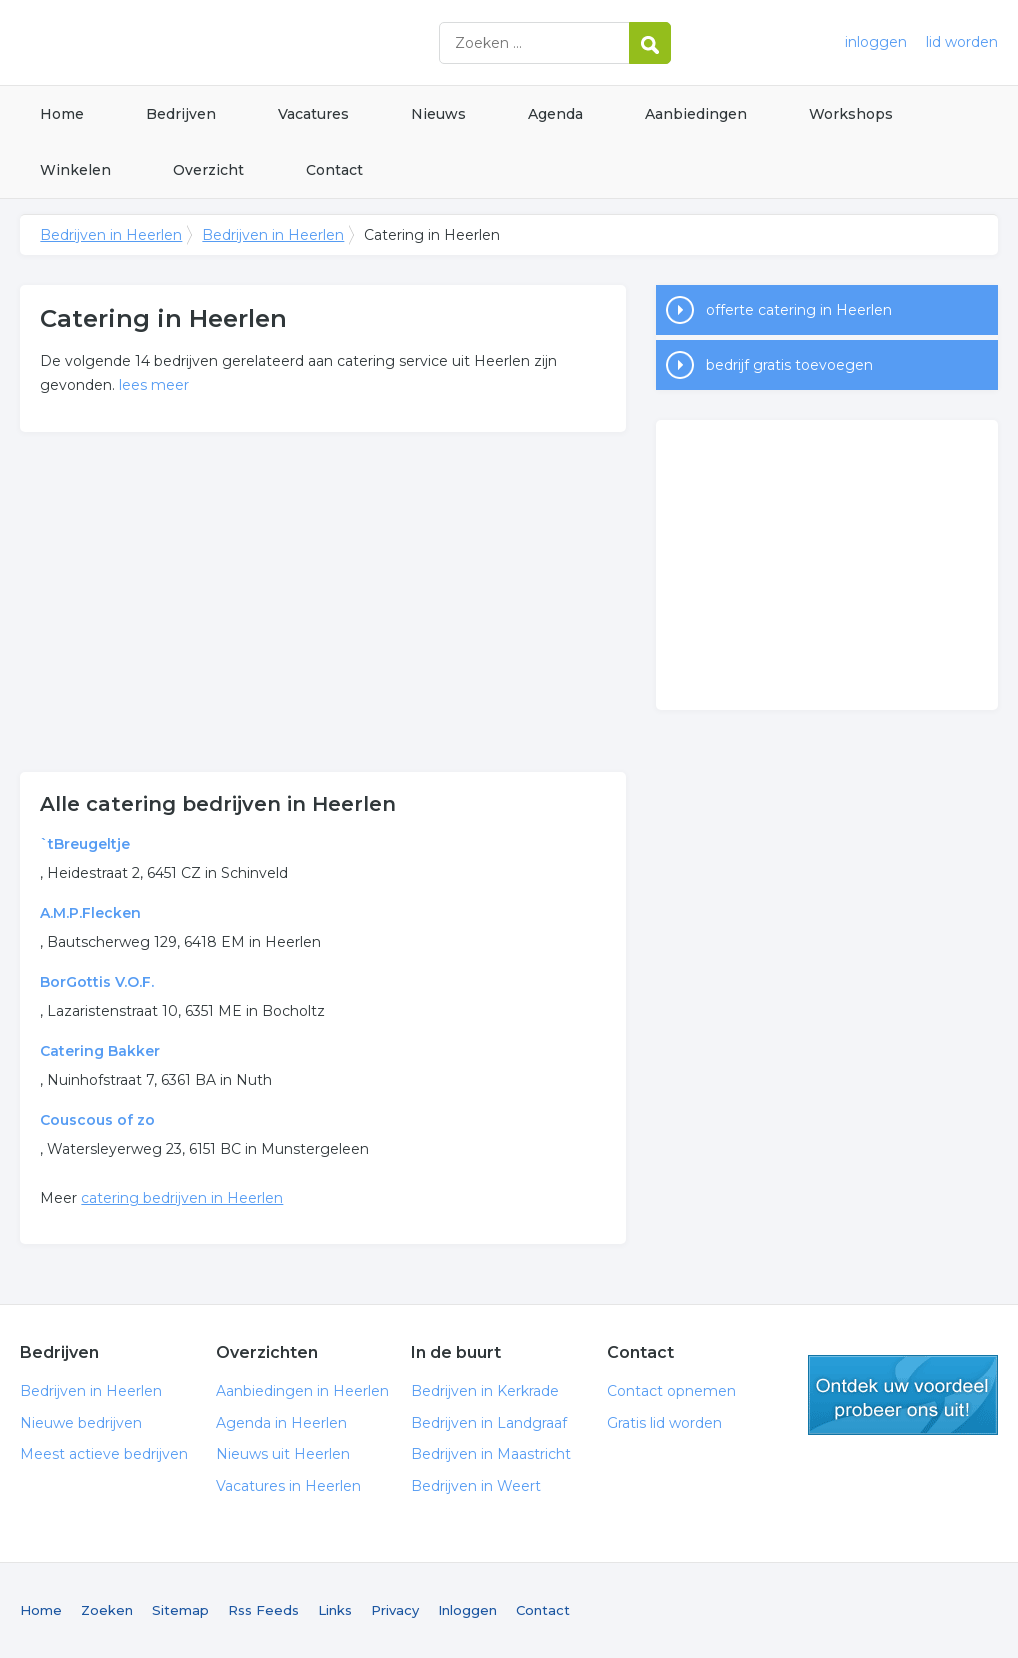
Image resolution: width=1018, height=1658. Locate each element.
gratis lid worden (903, 1395)
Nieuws (438, 114)
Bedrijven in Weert (476, 1486)
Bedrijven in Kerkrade (485, 1391)
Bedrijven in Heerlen (270, 42)
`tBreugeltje (85, 844)
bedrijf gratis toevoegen (789, 365)
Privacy (395, 1610)
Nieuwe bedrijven (81, 1423)
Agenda (555, 114)
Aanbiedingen (696, 114)
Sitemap (180, 1610)
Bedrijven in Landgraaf (489, 1423)
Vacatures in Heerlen (288, 1486)
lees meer (154, 385)
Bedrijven (181, 114)
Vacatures (313, 114)
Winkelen (75, 170)
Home (62, 114)
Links (335, 1610)
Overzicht (208, 170)
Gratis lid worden (664, 1423)
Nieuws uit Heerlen (283, 1454)
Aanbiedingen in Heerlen (302, 1391)
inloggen (876, 42)
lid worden (962, 42)
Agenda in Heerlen (281, 1423)
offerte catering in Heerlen (799, 310)
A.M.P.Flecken (90, 913)
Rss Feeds (263, 1610)
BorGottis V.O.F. (97, 982)
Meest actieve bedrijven (104, 1454)
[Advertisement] (323, 602)
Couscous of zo (97, 1120)
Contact (334, 170)
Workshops (851, 114)
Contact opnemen (671, 1391)
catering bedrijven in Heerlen (182, 1198)
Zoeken (107, 1610)
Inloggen (467, 1610)
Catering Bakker (100, 1051)
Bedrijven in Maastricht (491, 1454)
